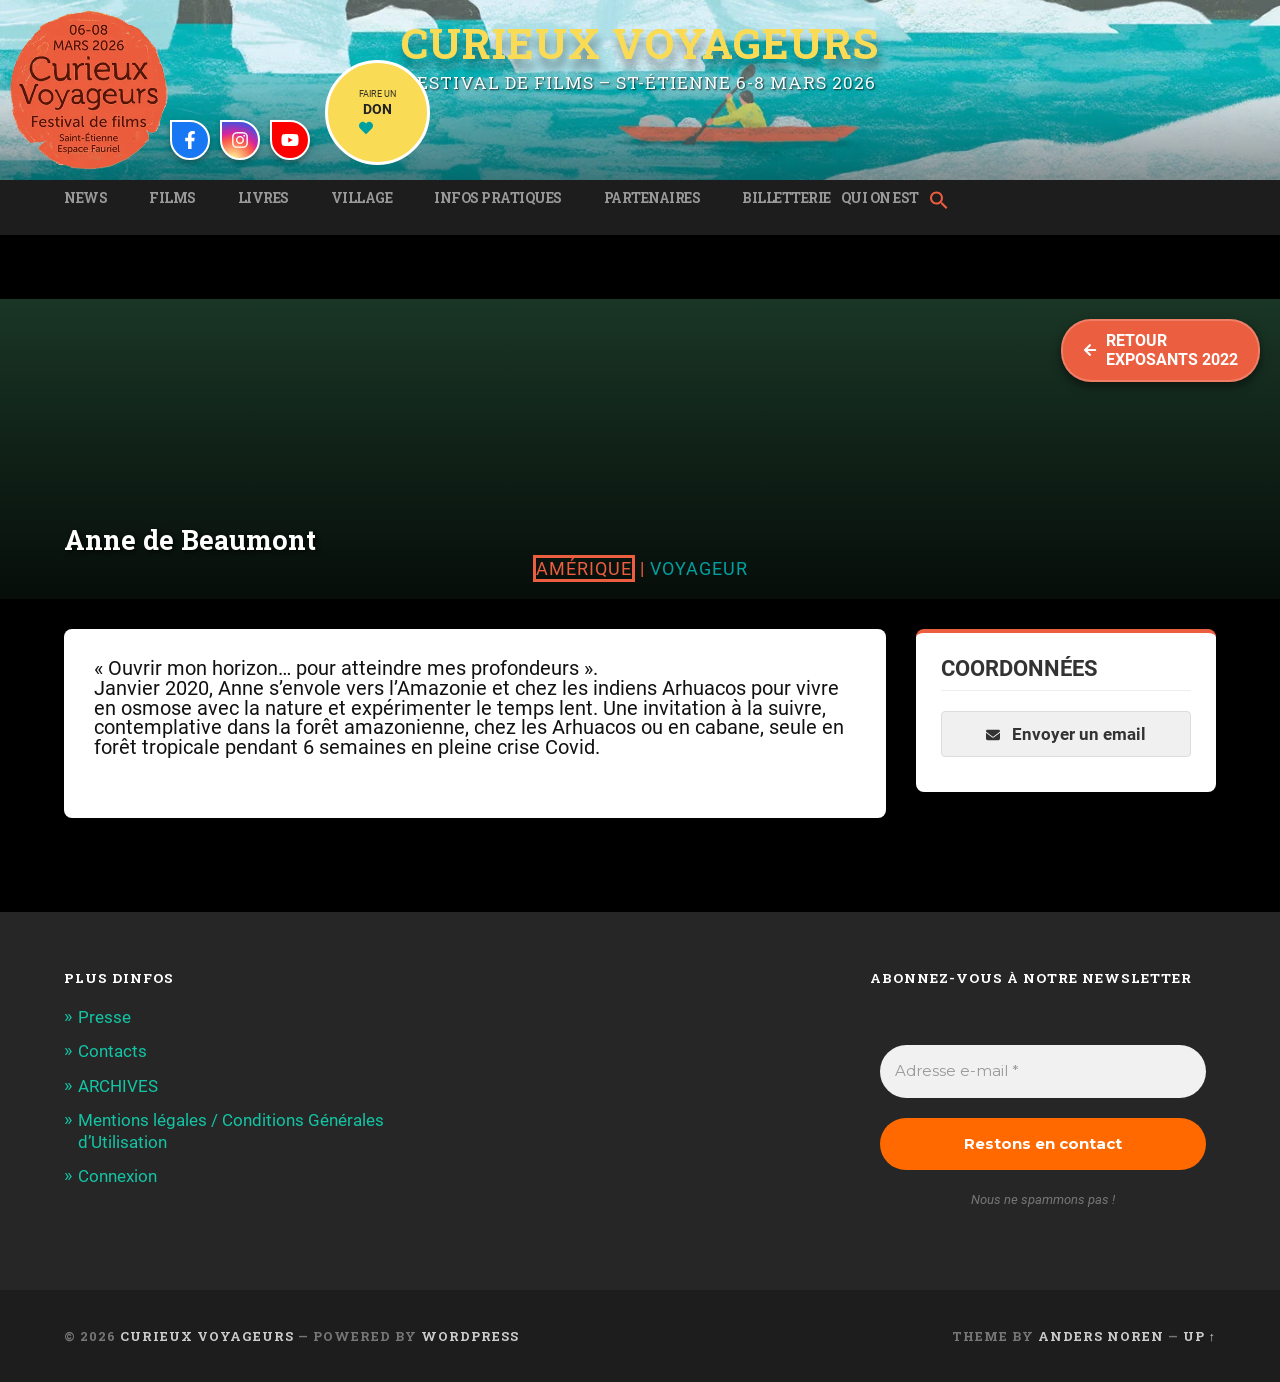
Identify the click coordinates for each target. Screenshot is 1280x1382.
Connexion (117, 1176)
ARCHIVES (118, 1086)
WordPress (470, 1336)
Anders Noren (1101, 1336)
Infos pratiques (498, 198)
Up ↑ (1199, 1336)
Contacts (112, 1051)
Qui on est (880, 198)
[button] (944, 202)
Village (362, 198)
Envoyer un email (1066, 734)
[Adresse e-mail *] (1043, 1071)
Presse (104, 1017)
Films (172, 198)
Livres (263, 198)
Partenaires (652, 198)
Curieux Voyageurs (640, 43)
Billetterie (786, 198)
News (85, 198)
